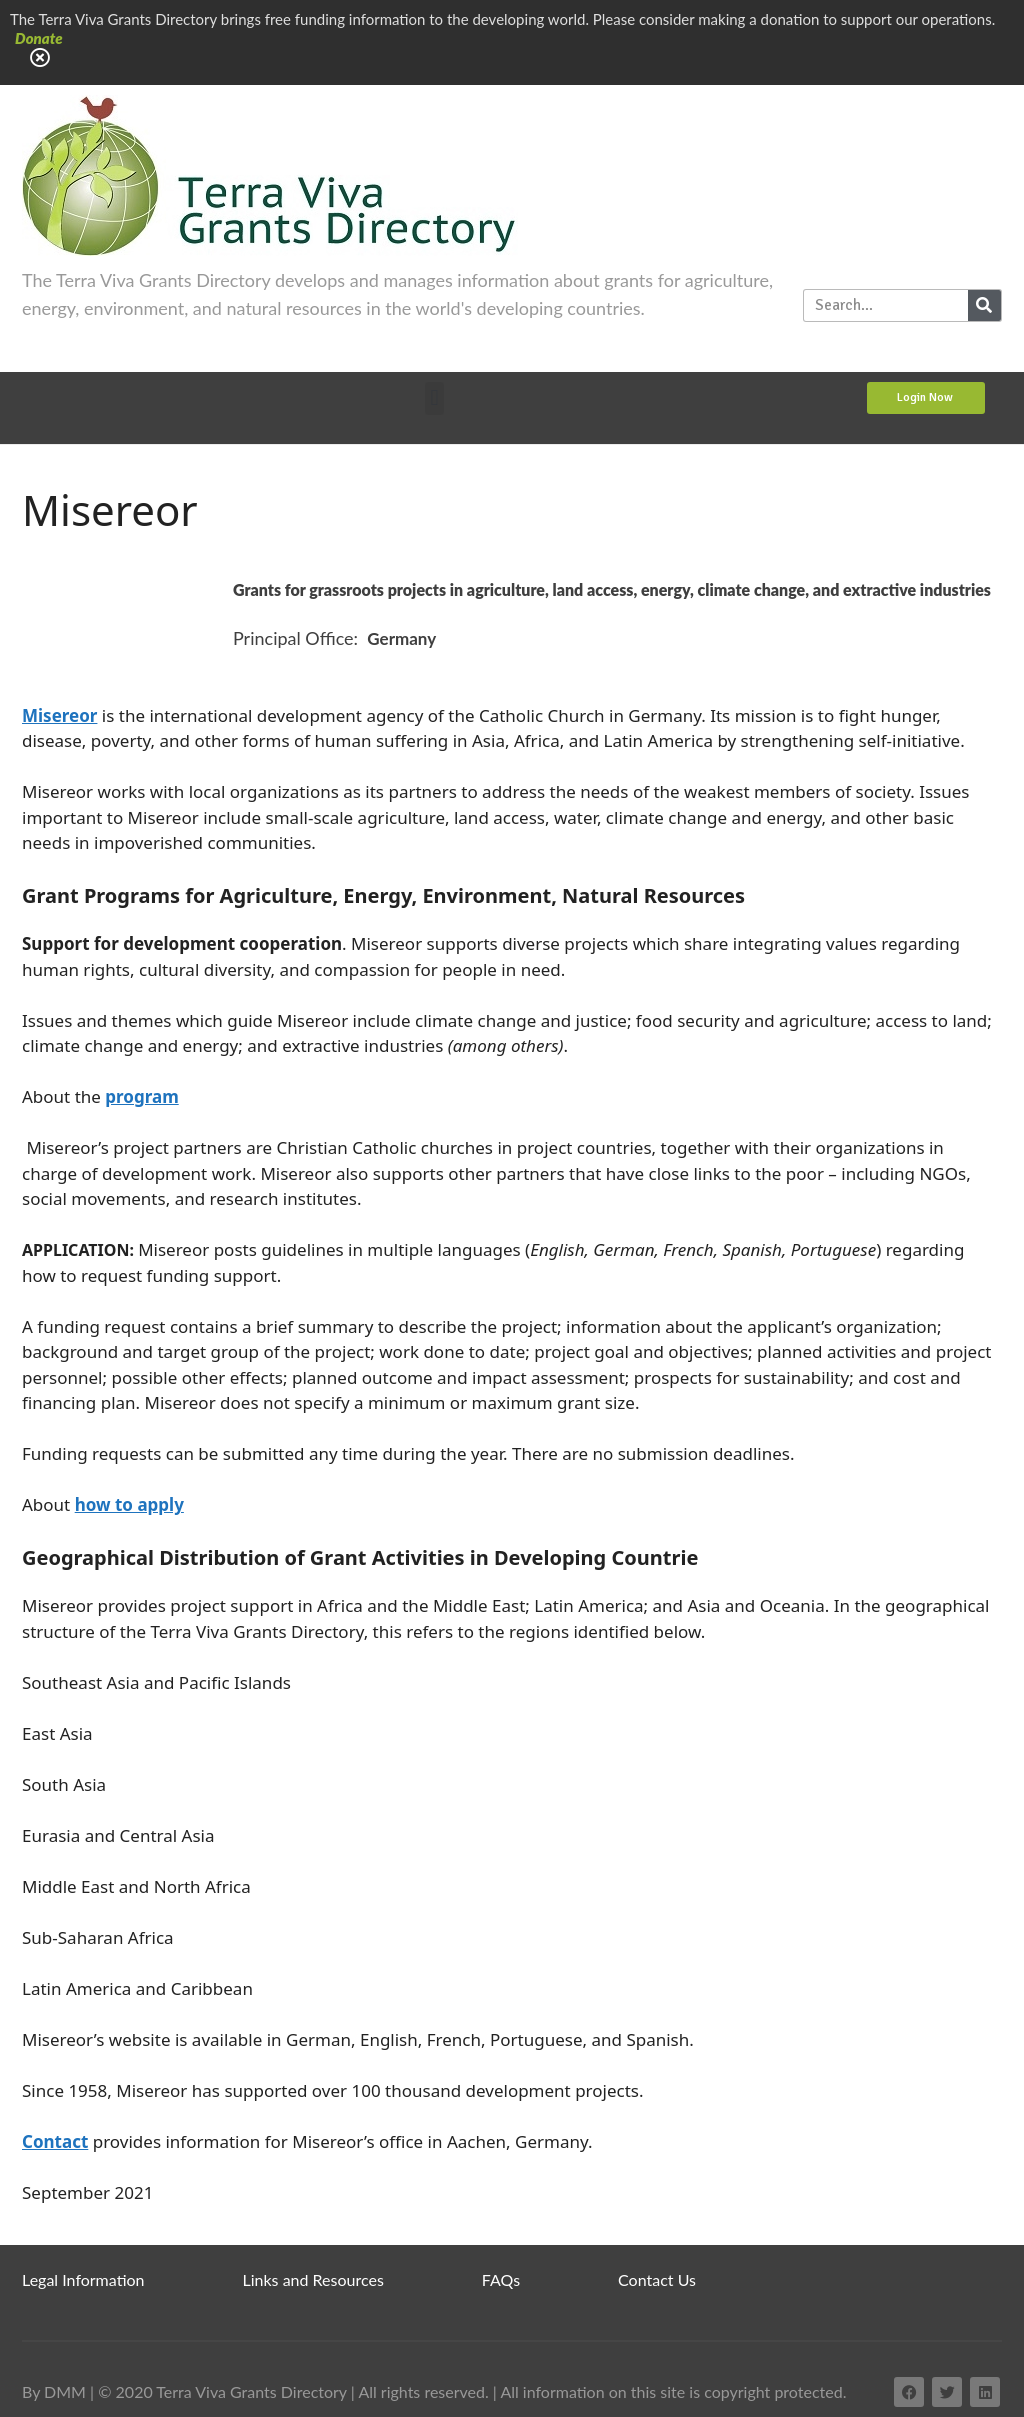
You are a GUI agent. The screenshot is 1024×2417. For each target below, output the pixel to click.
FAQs (501, 2279)
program (141, 1096)
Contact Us (657, 2279)
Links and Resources (313, 2279)
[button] (434, 398)
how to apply (129, 1504)
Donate (39, 38)
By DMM (54, 2391)
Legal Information (83, 2279)
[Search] (984, 305)
